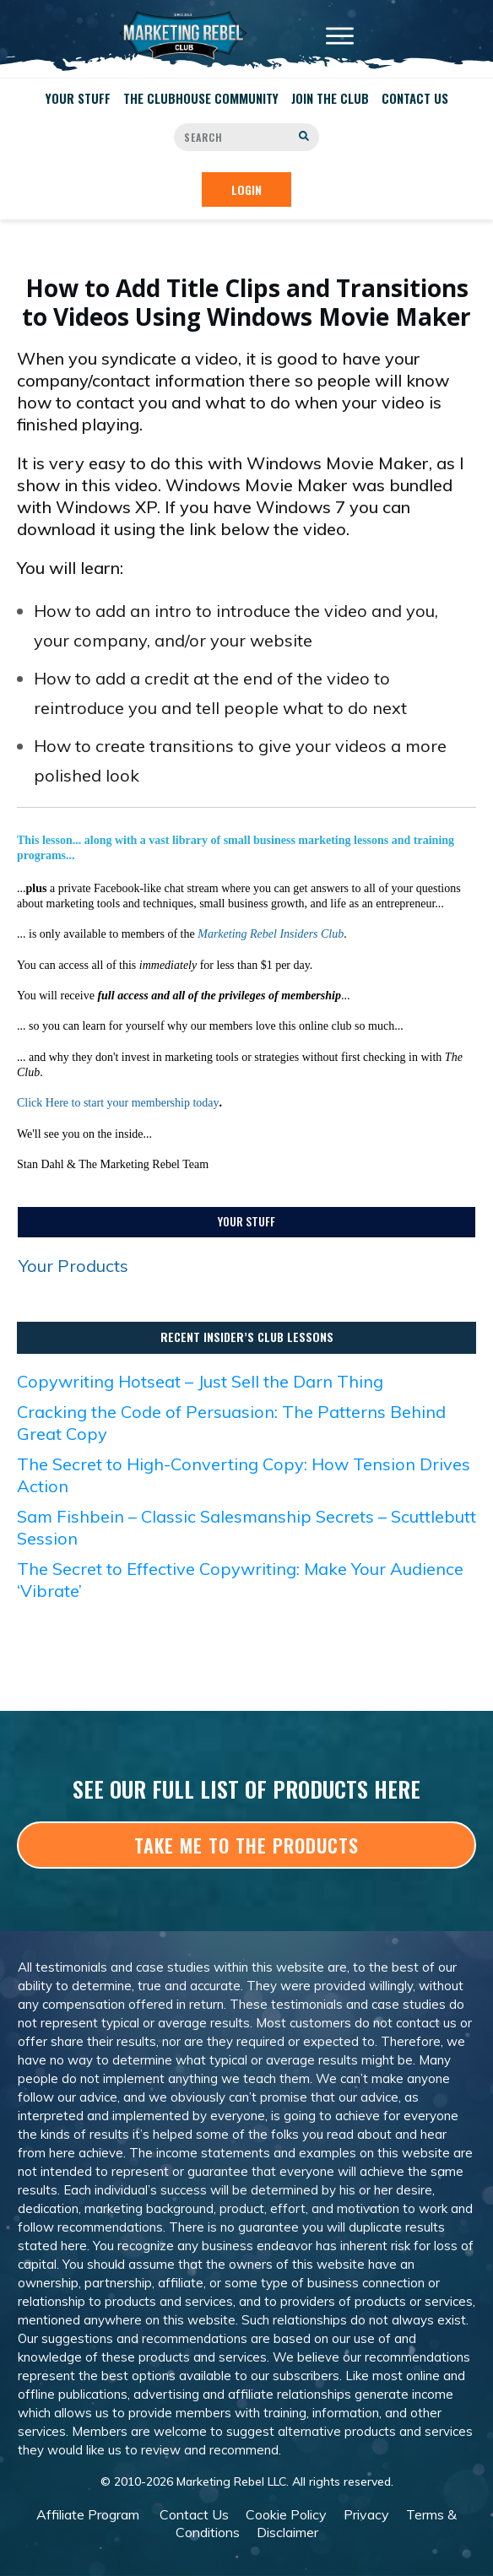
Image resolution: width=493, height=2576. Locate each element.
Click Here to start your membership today (118, 1102)
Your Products (73, 1265)
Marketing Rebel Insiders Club (271, 934)
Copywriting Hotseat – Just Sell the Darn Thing (200, 1381)
